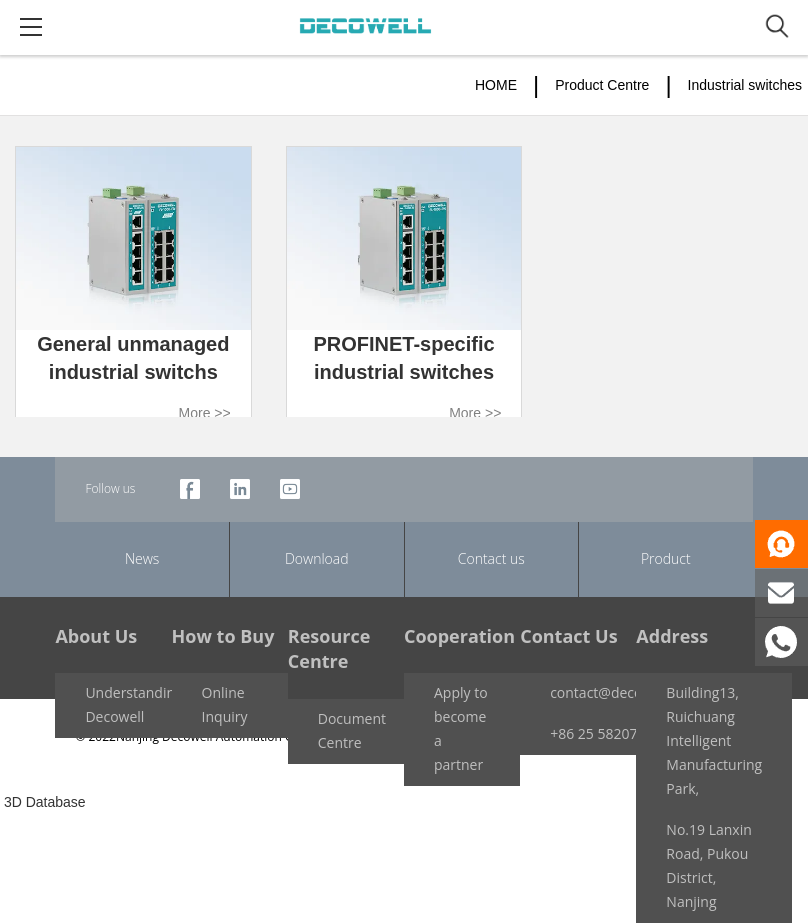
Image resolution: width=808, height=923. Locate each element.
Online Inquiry (225, 704)
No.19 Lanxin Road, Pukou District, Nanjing (708, 865)
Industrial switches (745, 85)
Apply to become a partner (461, 728)
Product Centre (602, 85)
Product (666, 558)
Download (317, 558)
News (142, 558)
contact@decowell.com (625, 692)
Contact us (491, 558)
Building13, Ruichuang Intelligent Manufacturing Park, (714, 740)
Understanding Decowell (133, 704)
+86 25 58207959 (605, 733)
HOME (496, 85)
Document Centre (352, 730)
